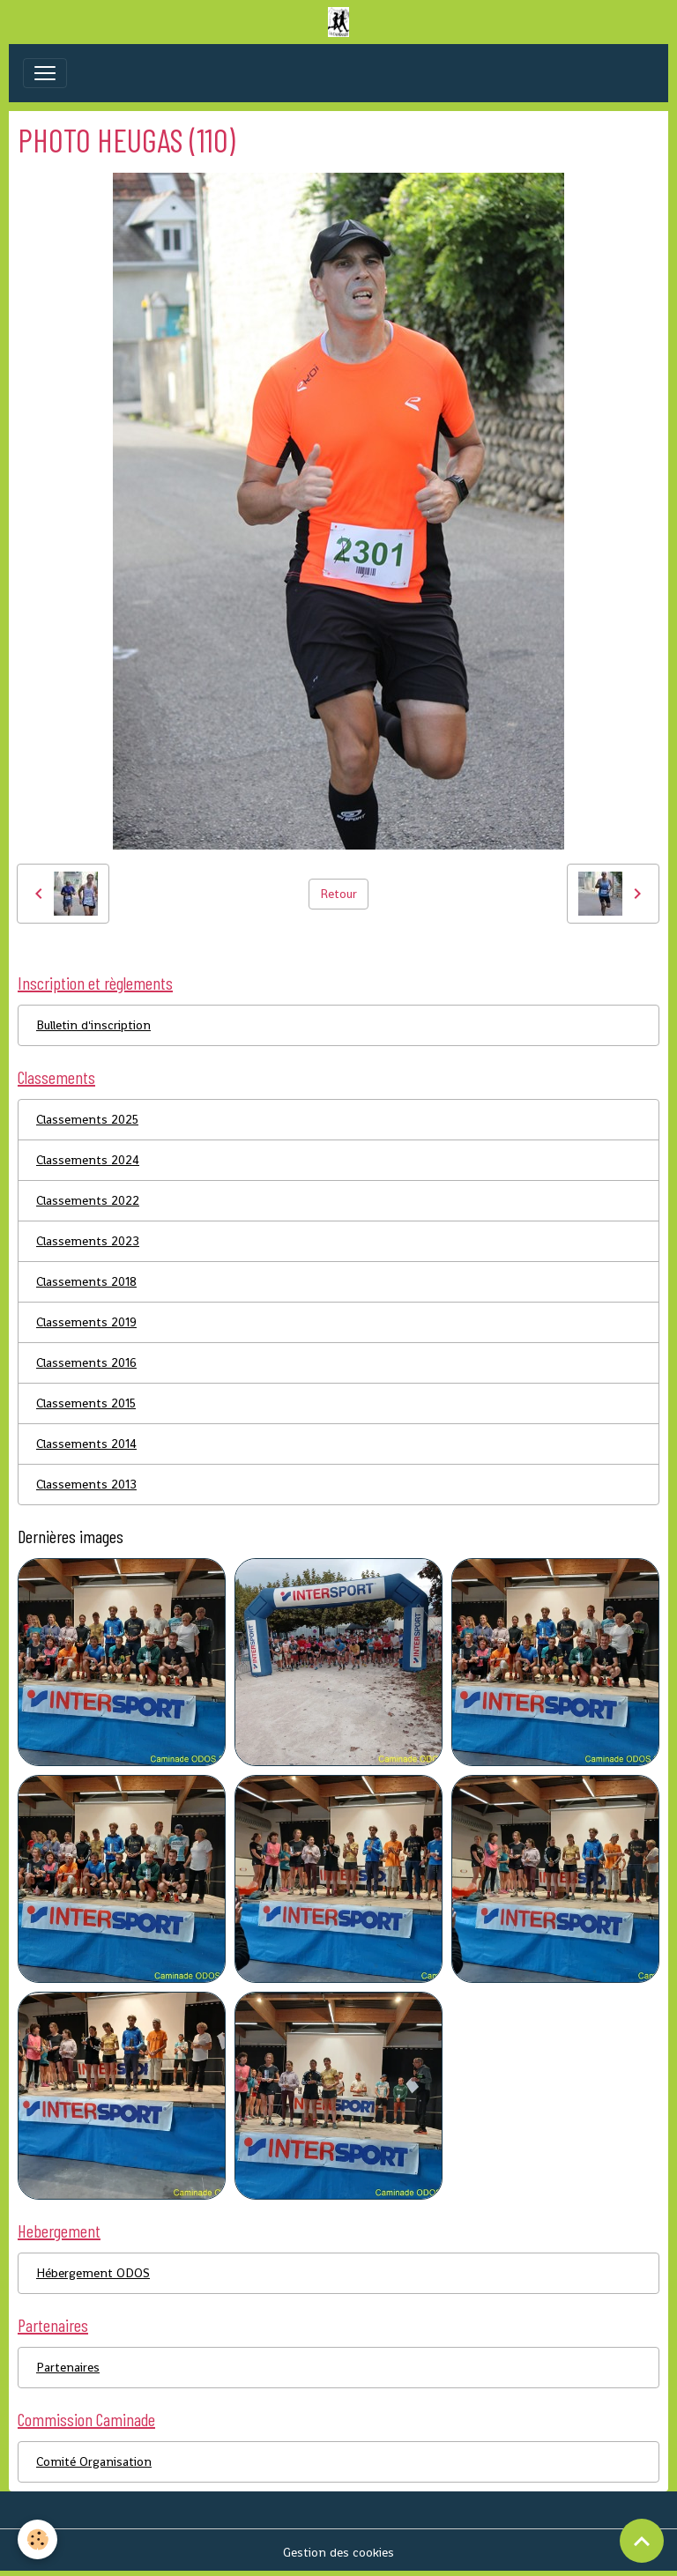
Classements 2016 (86, 1362)
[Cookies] (37, 2539)
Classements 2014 (86, 1443)
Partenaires (68, 2367)
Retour (338, 894)
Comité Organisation (94, 2461)
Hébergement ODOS (93, 2273)
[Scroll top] (642, 2541)
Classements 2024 (87, 1160)
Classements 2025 (87, 1119)
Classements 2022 (87, 1200)
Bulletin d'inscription (93, 1025)
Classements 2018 (86, 1281)
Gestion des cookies (338, 2552)
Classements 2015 (86, 1403)
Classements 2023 (87, 1241)
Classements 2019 (86, 1322)
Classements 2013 (86, 1484)
